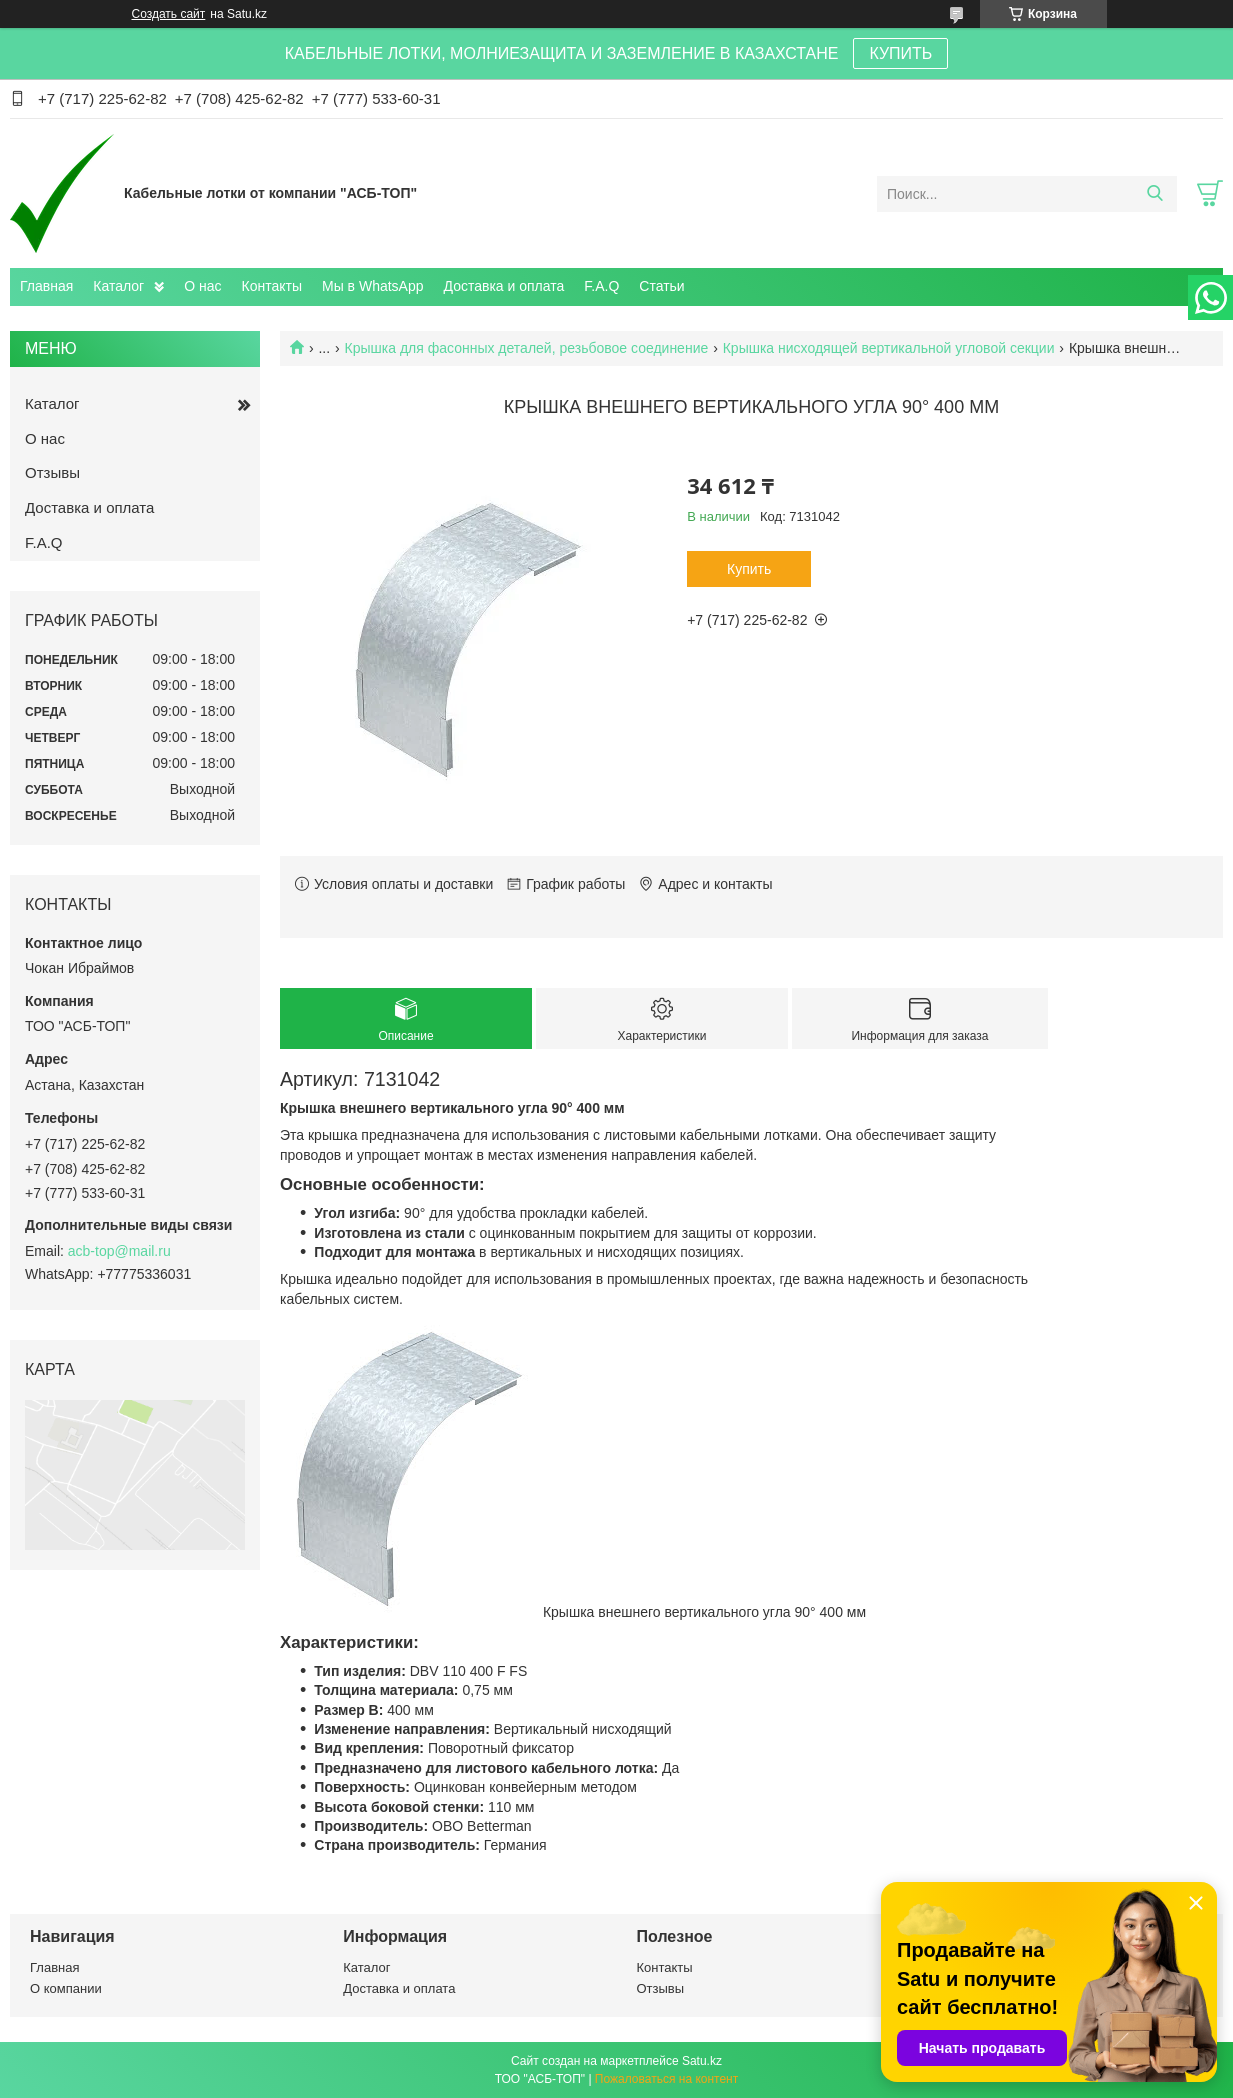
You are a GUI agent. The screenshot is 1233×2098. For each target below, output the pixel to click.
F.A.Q (601, 286)
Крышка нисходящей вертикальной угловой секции (889, 348)
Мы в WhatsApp (373, 286)
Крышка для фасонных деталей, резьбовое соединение (527, 348)
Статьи (661, 286)
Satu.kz (702, 2061)
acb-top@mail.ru (119, 1251)
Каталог (118, 286)
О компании (66, 1988)
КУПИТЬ (900, 53)
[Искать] (1154, 194)
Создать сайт (169, 14)
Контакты (272, 286)
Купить (749, 569)
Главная (46, 286)
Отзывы (52, 472)
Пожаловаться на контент (666, 2079)
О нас (202, 286)
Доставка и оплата (504, 286)
